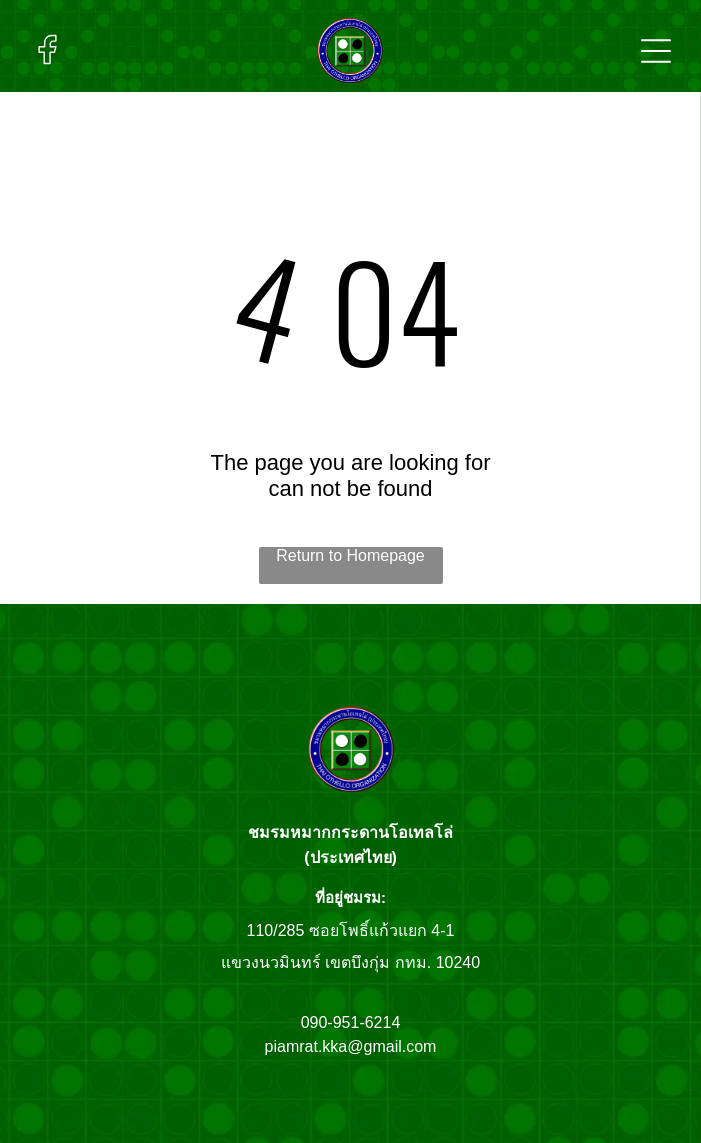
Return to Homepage (350, 555)
